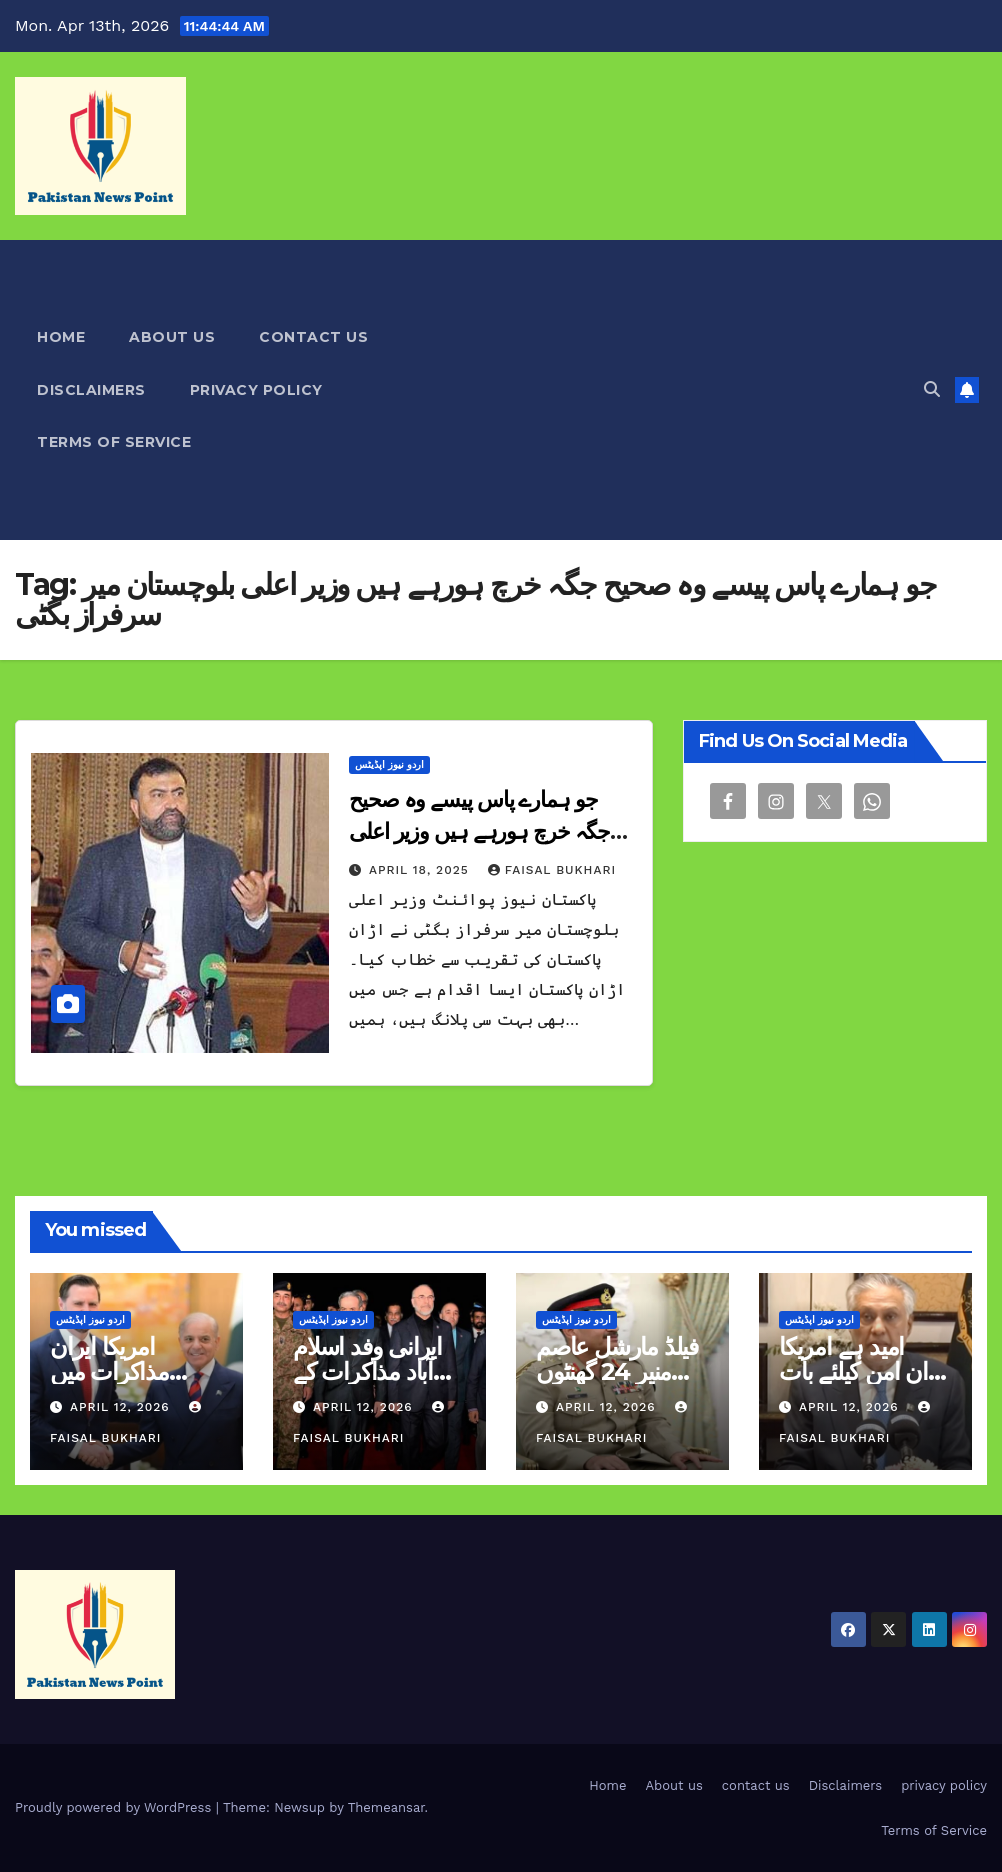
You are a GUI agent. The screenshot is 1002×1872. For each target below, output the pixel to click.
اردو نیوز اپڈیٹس (389, 764)
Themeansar (386, 1807)
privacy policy (256, 390)
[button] (932, 389)
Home (61, 337)
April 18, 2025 (421, 870)
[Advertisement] (677, 390)
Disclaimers (91, 390)
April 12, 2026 (122, 1407)
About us (172, 337)
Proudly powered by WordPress (115, 1807)
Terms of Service (114, 442)
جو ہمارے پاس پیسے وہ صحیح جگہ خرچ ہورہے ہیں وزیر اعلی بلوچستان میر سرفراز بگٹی (479, 831)
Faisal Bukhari (552, 870)
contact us (313, 337)
